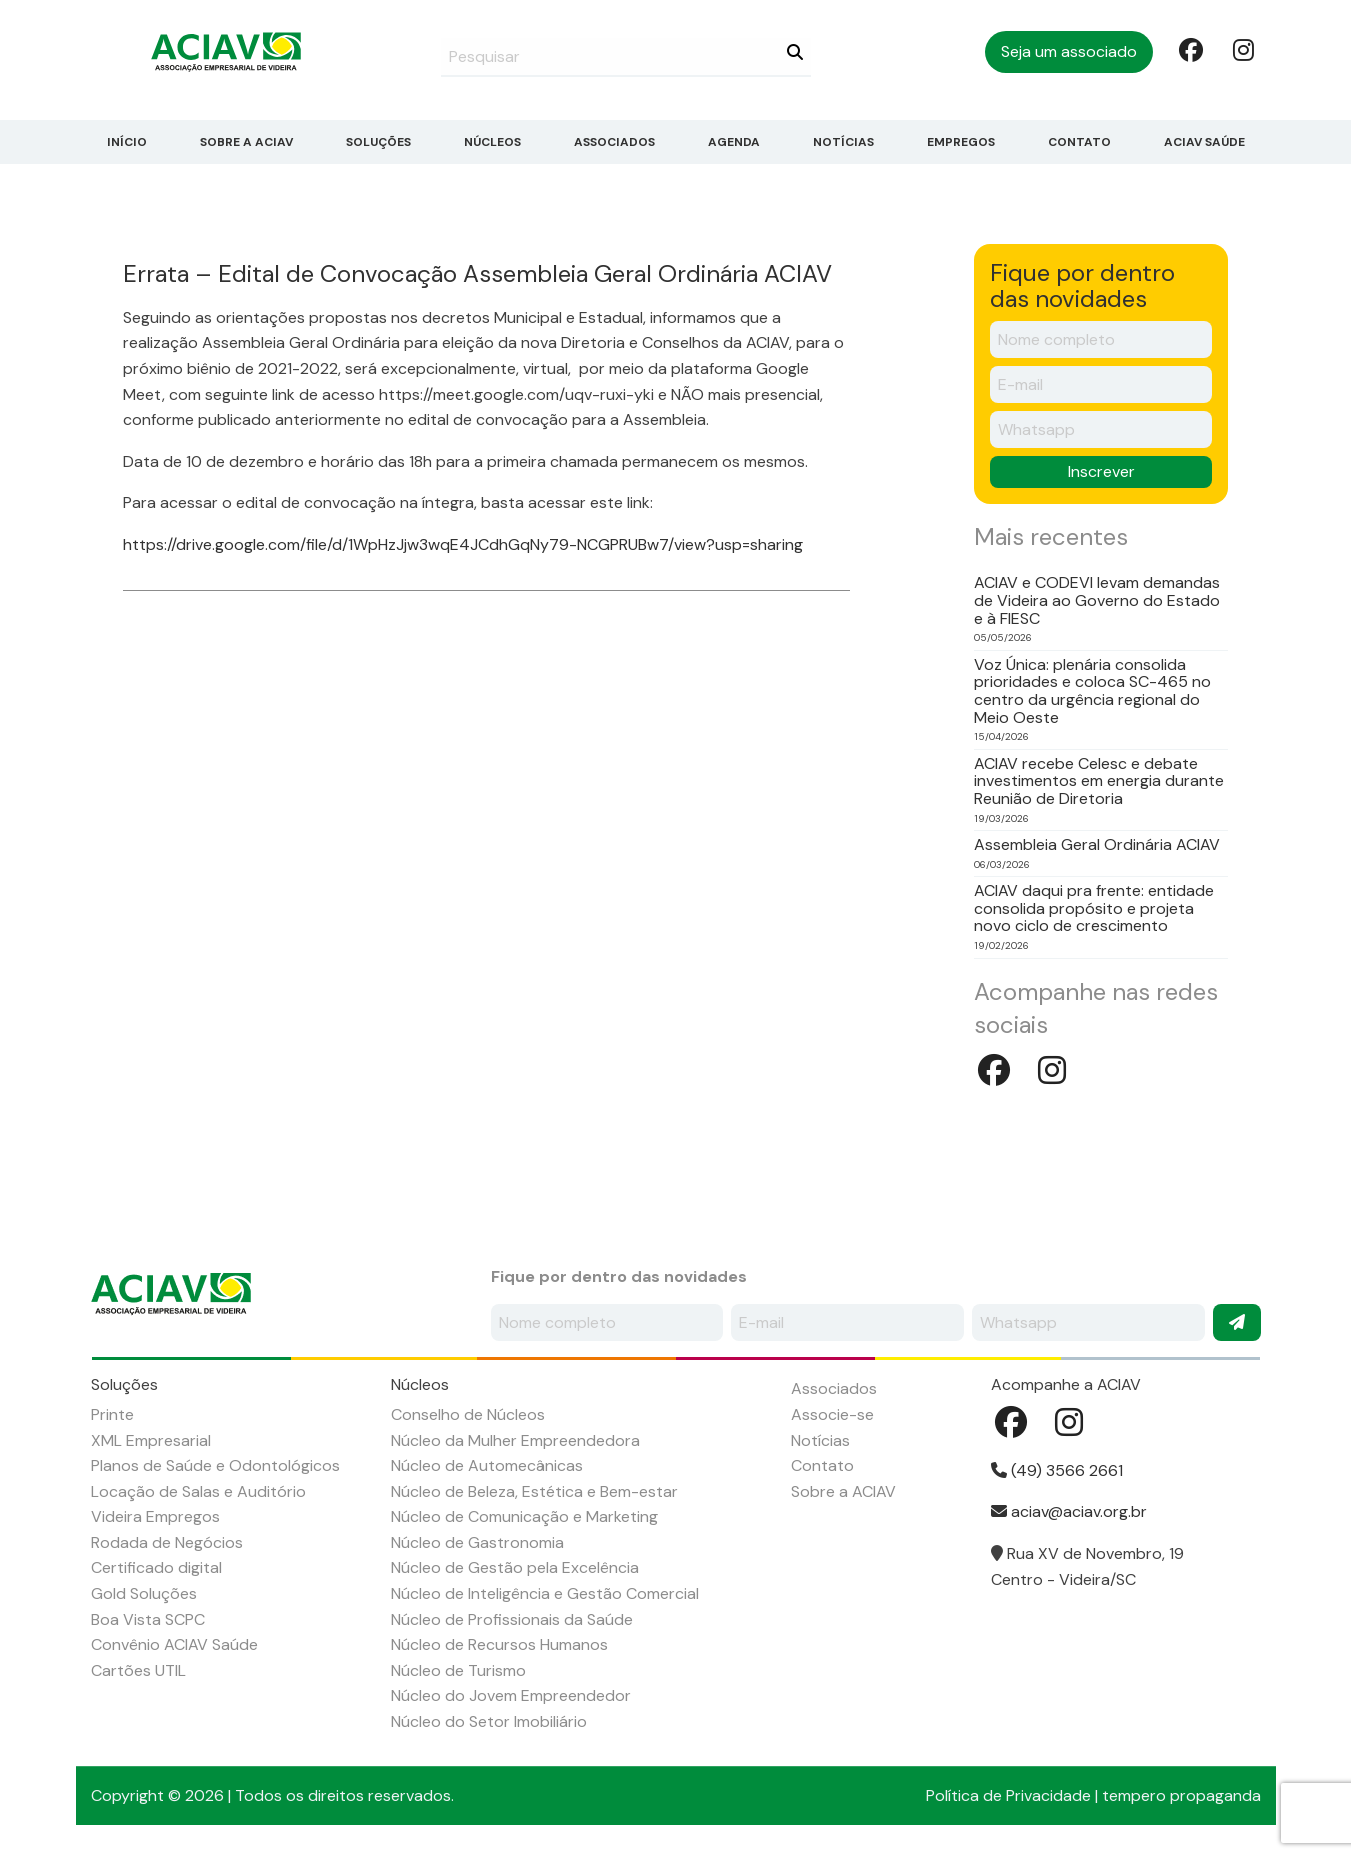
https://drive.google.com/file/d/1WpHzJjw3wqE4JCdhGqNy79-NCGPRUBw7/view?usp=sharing (463, 544)
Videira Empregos (155, 1516)
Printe (112, 1414)
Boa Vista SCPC (148, 1619)
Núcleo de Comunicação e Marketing (524, 1516)
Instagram (1243, 49)
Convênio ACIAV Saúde (174, 1644)
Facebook (1189, 49)
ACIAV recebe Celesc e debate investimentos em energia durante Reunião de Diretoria (1099, 781)
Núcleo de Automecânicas (487, 1465)
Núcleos (492, 142)
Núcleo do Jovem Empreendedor (511, 1695)
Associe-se (832, 1414)
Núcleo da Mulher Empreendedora (515, 1440)
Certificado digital (156, 1567)
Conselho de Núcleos (468, 1414)
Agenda (734, 142)
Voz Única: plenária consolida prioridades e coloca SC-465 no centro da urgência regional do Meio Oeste (1092, 691)
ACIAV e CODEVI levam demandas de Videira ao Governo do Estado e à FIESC (1097, 600)
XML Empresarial (151, 1440)
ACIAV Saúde (1204, 142)
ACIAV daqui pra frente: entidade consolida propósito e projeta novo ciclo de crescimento (1094, 908)
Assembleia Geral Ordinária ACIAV (1097, 845)
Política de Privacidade (1008, 1795)
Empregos (961, 142)
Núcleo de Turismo (458, 1670)
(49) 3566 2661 (1057, 1470)
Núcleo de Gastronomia (477, 1542)
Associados (614, 142)
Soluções (378, 142)
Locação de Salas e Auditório (198, 1491)
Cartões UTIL (138, 1670)
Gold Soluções (144, 1593)
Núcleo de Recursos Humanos (499, 1644)
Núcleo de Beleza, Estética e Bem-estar (534, 1491)
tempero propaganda (1181, 1795)
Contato (1079, 142)
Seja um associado (1069, 51)
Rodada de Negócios (167, 1542)
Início (127, 142)
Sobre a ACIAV (246, 142)
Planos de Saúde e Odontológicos (215, 1465)
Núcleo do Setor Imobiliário (489, 1721)
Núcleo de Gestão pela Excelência (515, 1567)
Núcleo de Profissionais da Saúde (512, 1619)
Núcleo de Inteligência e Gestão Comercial (545, 1593)
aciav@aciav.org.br (1069, 1511)
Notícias (843, 142)
